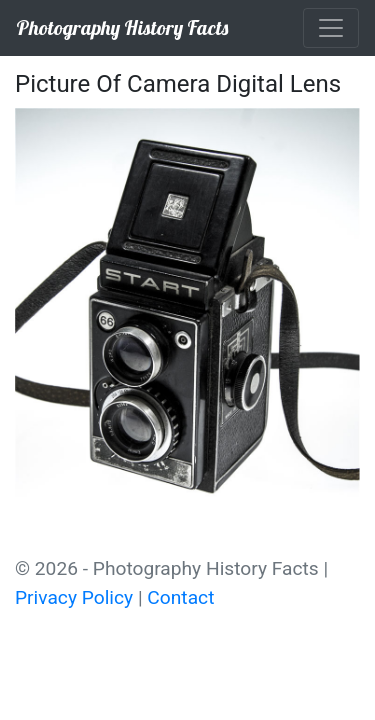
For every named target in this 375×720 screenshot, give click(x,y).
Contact (180, 597)
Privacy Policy (74, 597)
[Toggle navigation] (331, 28)
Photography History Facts (122, 27)
